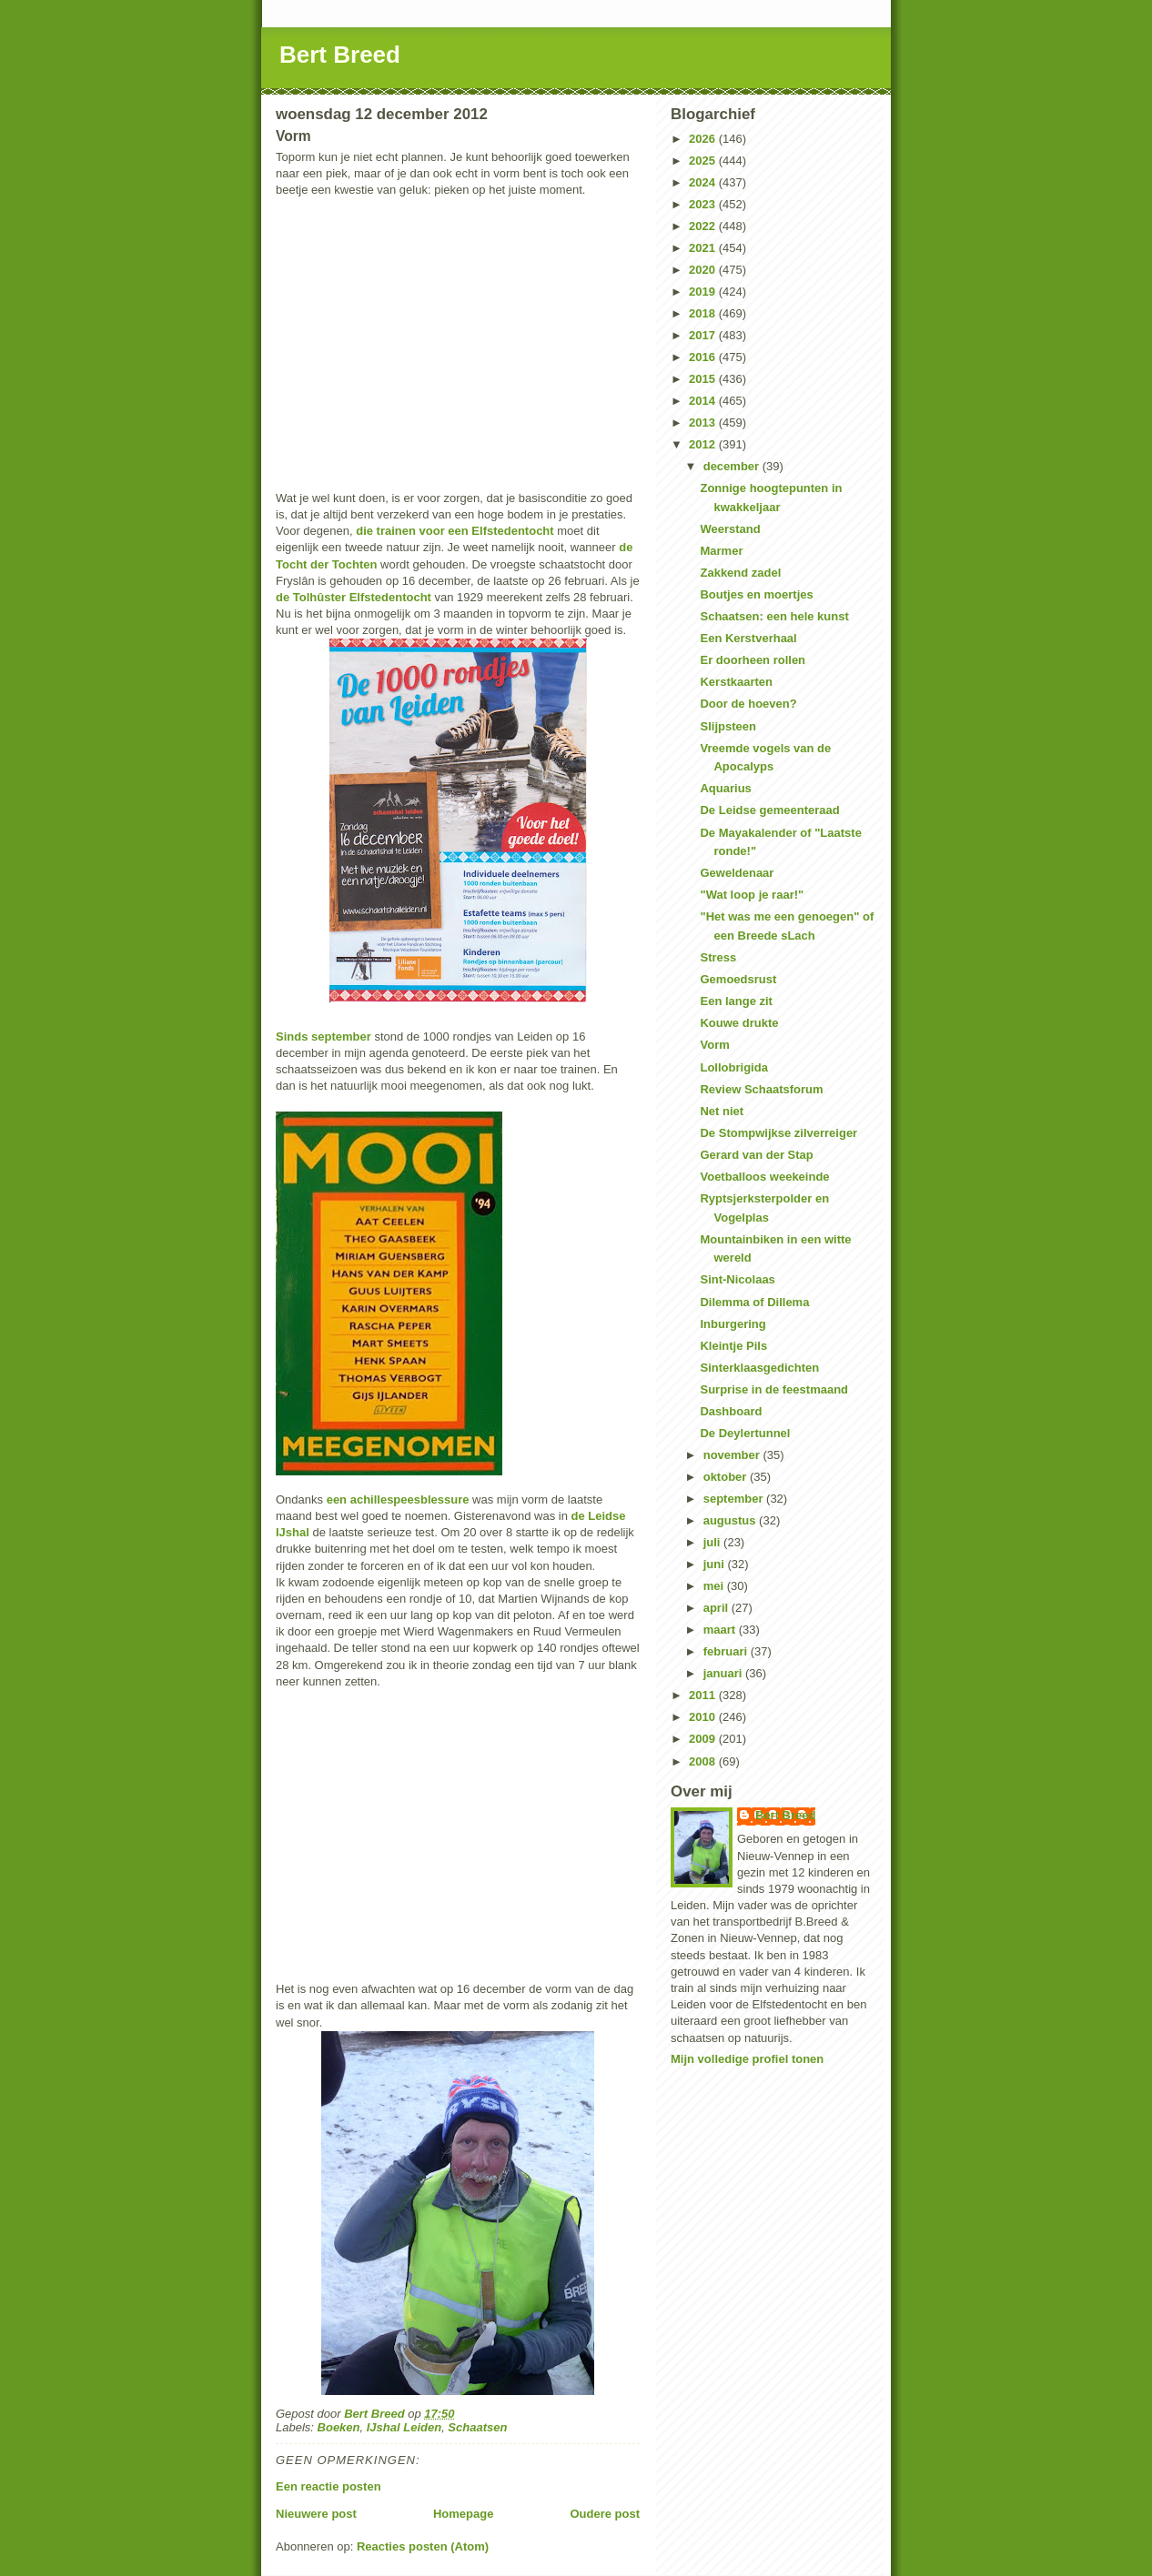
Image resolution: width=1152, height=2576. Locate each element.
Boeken (339, 2427)
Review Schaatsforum (761, 1089)
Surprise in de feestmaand (774, 1389)
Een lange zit (736, 1001)
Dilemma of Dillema (754, 1302)
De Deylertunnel (745, 1433)
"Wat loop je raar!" (751, 894)
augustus (731, 1520)
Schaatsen (477, 2427)
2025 (704, 160)
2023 (704, 204)
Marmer (721, 551)
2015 (704, 379)
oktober (726, 1477)
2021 (704, 248)
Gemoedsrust (738, 979)
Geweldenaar (736, 873)
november (733, 1455)
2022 (704, 226)
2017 (704, 335)
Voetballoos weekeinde (764, 1176)
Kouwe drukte (739, 1023)
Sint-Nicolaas (737, 1279)
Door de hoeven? (748, 703)
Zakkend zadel (740, 572)
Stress (718, 957)
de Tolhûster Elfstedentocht (353, 597)
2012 (704, 444)
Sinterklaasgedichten (759, 1367)
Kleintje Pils (733, 1346)
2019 (704, 291)
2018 (704, 313)
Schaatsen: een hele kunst (774, 616)
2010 (704, 1717)
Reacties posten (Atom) (423, 2546)
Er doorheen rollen (752, 660)
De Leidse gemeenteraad (769, 810)
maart (721, 1629)
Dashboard (731, 1411)
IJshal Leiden (404, 2427)
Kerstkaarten (736, 682)
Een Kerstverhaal (748, 638)
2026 (704, 139)
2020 (704, 270)
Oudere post (605, 2514)
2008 (704, 1761)
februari (727, 1651)
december (733, 466)
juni (715, 1564)
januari (724, 1673)
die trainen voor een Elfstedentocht (454, 531)
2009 (704, 1739)
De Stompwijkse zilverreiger (778, 1133)
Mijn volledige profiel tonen (747, 2059)
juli (713, 1542)
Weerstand (730, 529)
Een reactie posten (328, 2486)
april (717, 1608)
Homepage (463, 2514)
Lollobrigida (733, 1067)
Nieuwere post (316, 2514)
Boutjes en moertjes (756, 594)
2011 (704, 1695)
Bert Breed (339, 54)
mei (715, 1586)
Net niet (721, 1111)
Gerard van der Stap (756, 1155)
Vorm (714, 1045)
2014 (704, 401)
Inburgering (732, 1324)
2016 (704, 357)
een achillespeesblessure (398, 1499)
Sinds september (323, 1036)
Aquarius (725, 788)
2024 (704, 182)
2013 (704, 422)
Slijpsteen (727, 726)
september (734, 1498)
